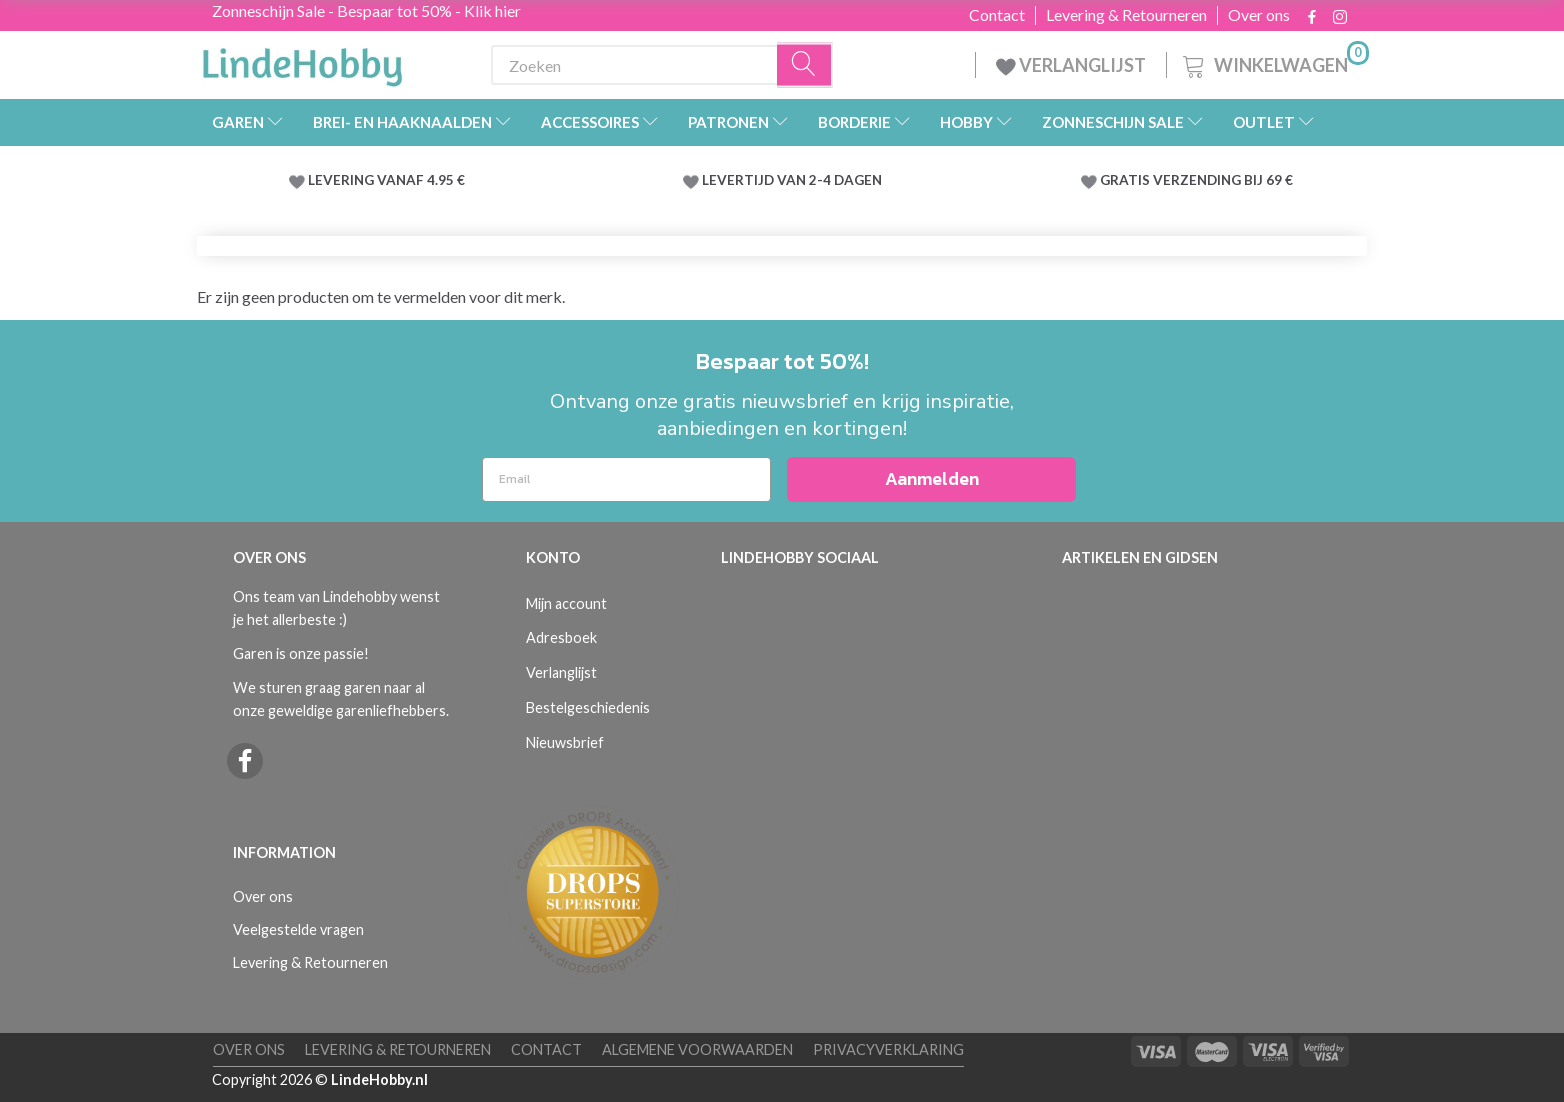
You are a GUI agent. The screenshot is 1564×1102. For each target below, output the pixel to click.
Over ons (1259, 15)
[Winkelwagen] (1274, 62)
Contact (997, 15)
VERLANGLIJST (1071, 65)
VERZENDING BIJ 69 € (1223, 180)
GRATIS (1126, 180)
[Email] (626, 479)
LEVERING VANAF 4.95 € (386, 180)
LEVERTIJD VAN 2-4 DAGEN (792, 180)
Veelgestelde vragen (298, 929)
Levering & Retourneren (1126, 15)
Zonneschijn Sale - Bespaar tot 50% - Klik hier (366, 10)
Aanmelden (932, 478)
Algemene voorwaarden (697, 1049)
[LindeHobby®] (302, 61)
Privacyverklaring (888, 1049)
